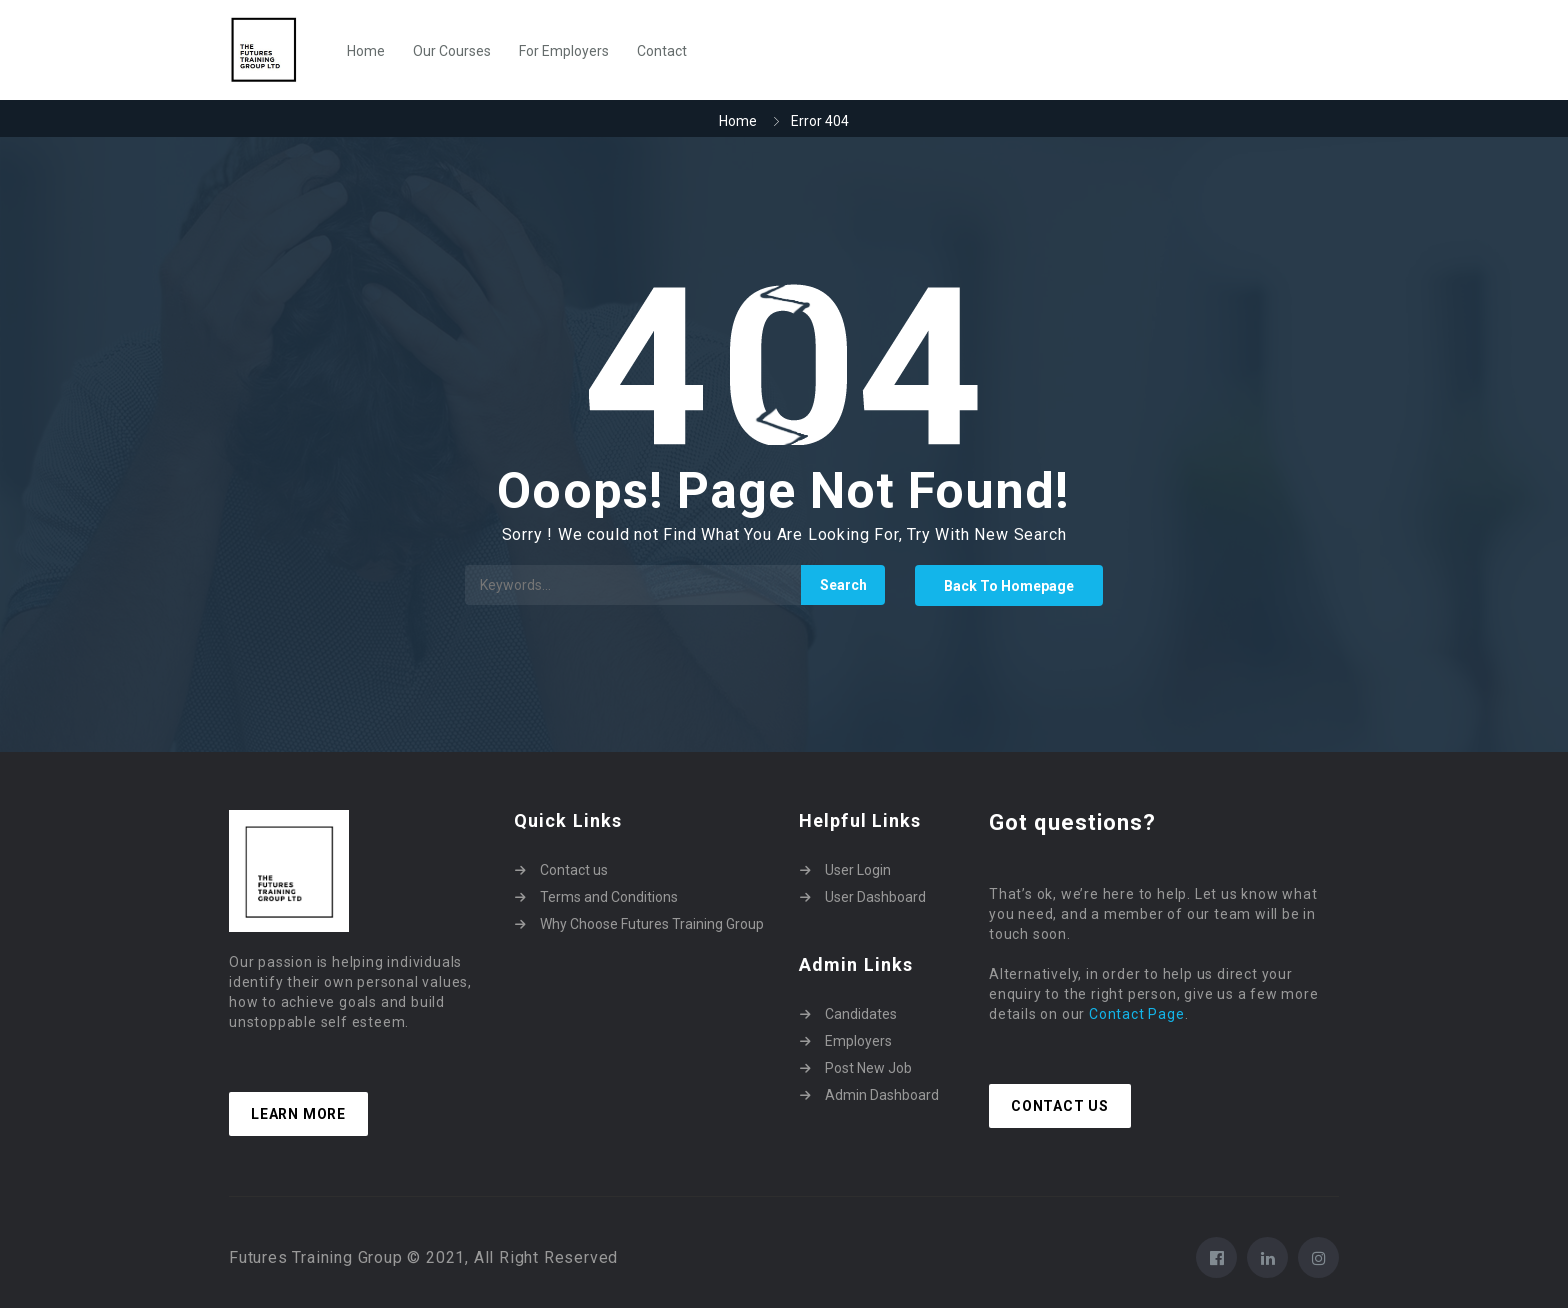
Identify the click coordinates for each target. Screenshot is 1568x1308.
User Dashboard (875, 897)
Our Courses (452, 51)
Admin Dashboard (882, 1095)
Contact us (574, 870)
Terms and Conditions (609, 897)
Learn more (298, 1114)
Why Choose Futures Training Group (652, 924)
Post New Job (868, 1068)
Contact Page (1137, 1014)
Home (366, 51)
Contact (662, 51)
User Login (858, 870)
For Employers (564, 51)
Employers (858, 1041)
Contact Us (1060, 1106)
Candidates (861, 1014)
